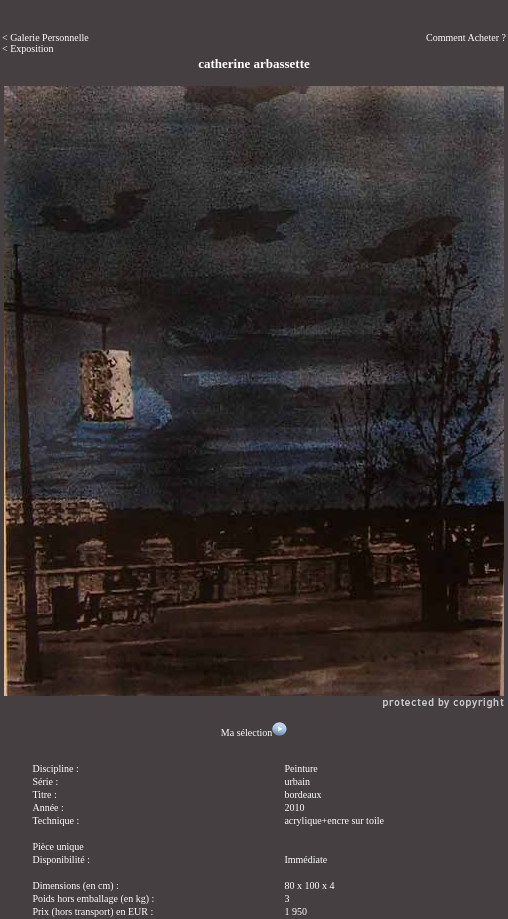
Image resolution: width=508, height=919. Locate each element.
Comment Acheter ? (466, 37)
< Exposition (27, 48)
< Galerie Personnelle (45, 37)
